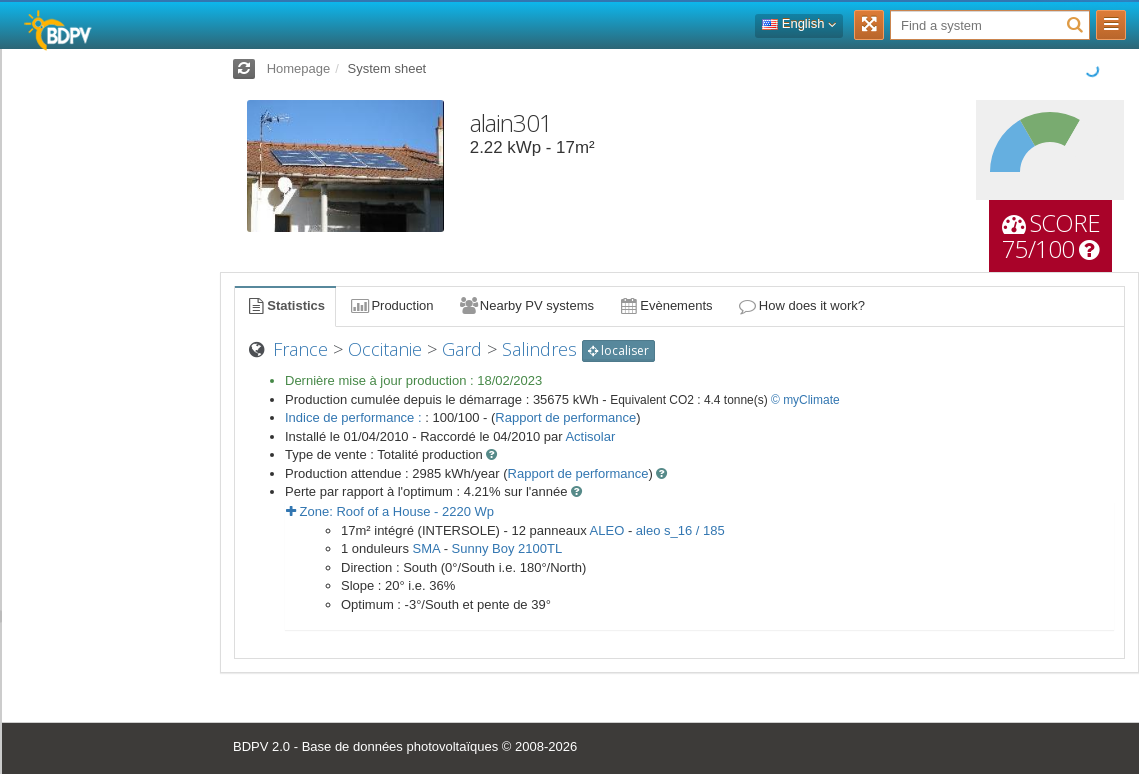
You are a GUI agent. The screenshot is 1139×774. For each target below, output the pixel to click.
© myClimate (805, 400)
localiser (618, 350)
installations (80, 615)
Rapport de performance (565, 417)
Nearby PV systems (526, 305)
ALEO (607, 530)
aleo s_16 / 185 (680, 530)
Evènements (665, 305)
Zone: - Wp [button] (390, 511)
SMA (426, 548)
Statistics (285, 305)
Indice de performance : (355, 417)
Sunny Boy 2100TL (507, 548)
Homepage (299, 68)
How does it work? (801, 305)
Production (391, 305)
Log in (108, 84)
